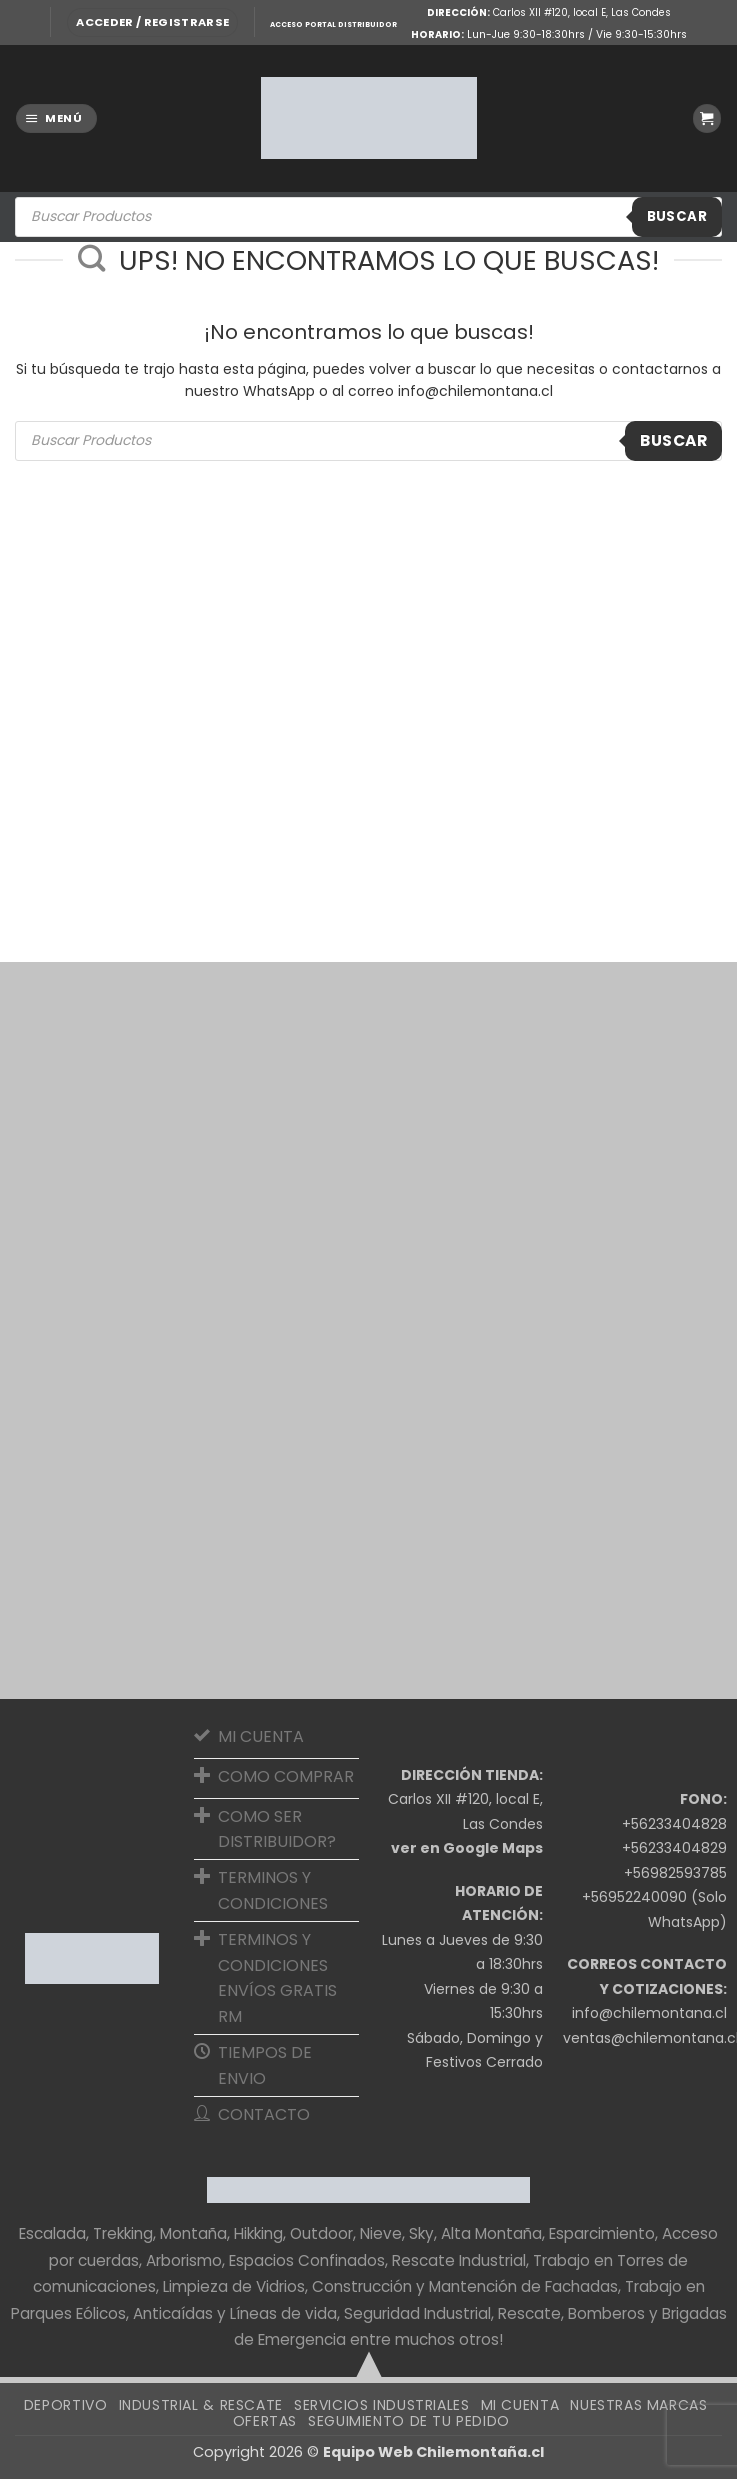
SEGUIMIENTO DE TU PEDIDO (409, 2421)
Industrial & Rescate (201, 2405)
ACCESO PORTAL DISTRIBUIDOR (333, 24)
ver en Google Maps (467, 1848)
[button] (152, 22)
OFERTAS (265, 2421)
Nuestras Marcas (638, 2405)
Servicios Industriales (381, 2405)
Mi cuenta (520, 2405)
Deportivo (66, 2405)
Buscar (677, 216)
